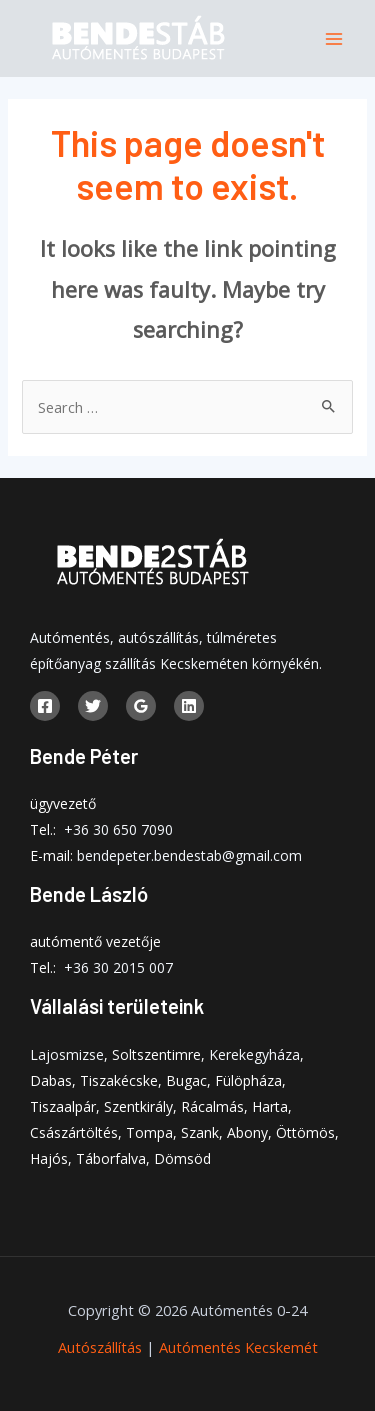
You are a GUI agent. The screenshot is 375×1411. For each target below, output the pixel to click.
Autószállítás (100, 1347)
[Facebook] (45, 706)
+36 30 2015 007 (118, 967)
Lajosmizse (67, 1054)
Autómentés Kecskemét (238, 1347)
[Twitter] (93, 706)
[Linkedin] (189, 706)
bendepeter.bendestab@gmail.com (189, 855)
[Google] (141, 706)
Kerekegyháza (254, 1054)
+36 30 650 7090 (118, 829)
